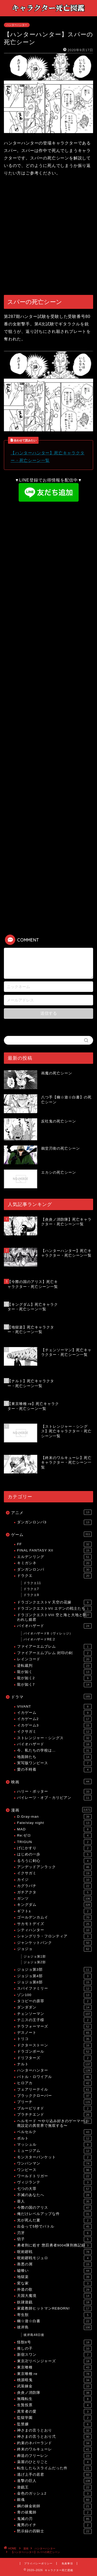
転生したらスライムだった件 (54, 2468)
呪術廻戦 (54, 2251)
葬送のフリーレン (54, 2455)
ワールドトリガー (54, 2176)
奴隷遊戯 (54, 2302)
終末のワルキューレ (54, 2449)
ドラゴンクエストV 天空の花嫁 (54, 1602)
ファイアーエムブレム (54, 1646)
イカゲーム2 (54, 1719)
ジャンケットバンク (54, 1942)
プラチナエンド (54, 2114)
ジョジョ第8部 (54, 1982)
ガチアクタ (54, 1892)
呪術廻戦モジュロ (54, 2258)
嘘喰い (54, 2270)
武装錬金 (54, 2386)
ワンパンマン (54, 2163)
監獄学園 (54, 2417)
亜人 (54, 2201)
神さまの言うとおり (54, 2430)
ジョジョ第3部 (54, 1969)
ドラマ (51, 1696)
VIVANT (54, 1706)
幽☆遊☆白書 (54, 2321)
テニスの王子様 (54, 2020)
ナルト (54, 2064)
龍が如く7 (54, 1684)
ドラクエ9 (31, 1595)
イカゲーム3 (54, 1725)
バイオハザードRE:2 (39, 1639)
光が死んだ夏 (54, 2220)
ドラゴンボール (54, 2051)
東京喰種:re (54, 2373)
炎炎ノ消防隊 (54, 2392)
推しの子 (54, 2348)
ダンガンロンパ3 (54, 1522)
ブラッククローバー (54, 2095)
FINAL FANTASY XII (54, 1550)
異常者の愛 (54, 2411)
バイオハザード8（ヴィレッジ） (48, 1633)
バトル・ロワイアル (54, 2077)
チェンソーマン (54, 2013)
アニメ (51, 1512)
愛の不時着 (54, 1769)
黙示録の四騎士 (54, 2531)
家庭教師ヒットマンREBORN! (54, 2308)
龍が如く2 (54, 1678)
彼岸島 (54, 2327)
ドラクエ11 (32, 1583)
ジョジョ (54, 1949)
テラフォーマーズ (54, 2026)
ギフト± (54, 1911)
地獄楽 (54, 2277)
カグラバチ (54, 1886)
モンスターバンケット (54, 2157)
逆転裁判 (54, 1665)
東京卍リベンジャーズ (54, 2361)
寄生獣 (54, 2315)
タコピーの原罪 (54, 2001)
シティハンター (54, 1930)
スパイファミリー (54, 1988)
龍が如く (54, 1672)
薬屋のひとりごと (54, 2462)
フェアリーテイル (54, 2089)
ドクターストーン (54, 2045)
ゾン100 (54, 1995)
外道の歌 (54, 2289)
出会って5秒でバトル (54, 2226)
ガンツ (54, 1898)
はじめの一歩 (54, 1854)
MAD (54, 1829)
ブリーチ (54, 2102)
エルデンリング (54, 1557)
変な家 (54, 2283)
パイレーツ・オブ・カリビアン (54, 1797)
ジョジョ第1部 (35, 1956)
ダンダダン (54, 2007)
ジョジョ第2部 (35, 1962)
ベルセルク (54, 2132)
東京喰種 (54, 2367)
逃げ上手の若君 (54, 2474)
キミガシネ (54, 1563)
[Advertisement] (48, 236)
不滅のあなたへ (54, 2195)
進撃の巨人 (54, 2480)
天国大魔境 (54, 2295)
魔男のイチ (54, 2525)
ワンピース (54, 2170)
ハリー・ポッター (54, 1791)
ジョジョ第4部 (54, 1976)
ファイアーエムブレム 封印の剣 (54, 1653)
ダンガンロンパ (54, 1569)
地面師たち (54, 1757)
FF (54, 1544)
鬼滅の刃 (54, 2518)
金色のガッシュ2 (54, 2493)
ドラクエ (54, 1575)
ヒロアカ (54, 2083)
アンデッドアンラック (54, 1867)
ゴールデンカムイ (54, 1917)
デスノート (54, 2032)
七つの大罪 (54, 2188)
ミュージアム (54, 2150)
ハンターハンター (16, 25)
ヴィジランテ (54, 2182)
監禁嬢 (54, 2424)
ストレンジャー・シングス (54, 1738)
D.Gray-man (54, 1816)
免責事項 (67, 2563)
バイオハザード (54, 1626)
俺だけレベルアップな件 (54, 2213)
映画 (51, 1781)
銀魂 (54, 2499)
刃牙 (54, 2233)
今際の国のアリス (54, 2207)
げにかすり (54, 1848)
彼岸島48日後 (34, 2335)
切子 (54, 2239)
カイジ (54, 1879)
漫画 (51, 1809)
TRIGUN (54, 1842)
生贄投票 (54, 2405)
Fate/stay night (54, 1822)
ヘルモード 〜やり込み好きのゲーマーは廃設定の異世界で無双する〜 (54, 2123)
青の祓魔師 (54, 2512)
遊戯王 (54, 2487)
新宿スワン (54, 2354)
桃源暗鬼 (54, 2380)
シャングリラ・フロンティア (54, 1936)
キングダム (54, 1904)
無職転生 (54, 2399)
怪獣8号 (54, 2342)
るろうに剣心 (54, 1860)
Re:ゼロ (54, 1835)
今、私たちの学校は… (54, 1750)
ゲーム (51, 1534)
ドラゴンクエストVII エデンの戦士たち (54, 1608)
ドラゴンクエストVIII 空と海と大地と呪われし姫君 (54, 1617)
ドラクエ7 (31, 1589)
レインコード (54, 1659)
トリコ (54, 2039)
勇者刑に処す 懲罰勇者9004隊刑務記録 (54, 2245)
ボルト (54, 2138)
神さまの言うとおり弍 (54, 2436)
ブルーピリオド (54, 2108)
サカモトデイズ (54, 1924)
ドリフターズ (54, 2058)
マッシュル (54, 2144)
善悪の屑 (54, 2264)
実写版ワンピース (54, 1763)
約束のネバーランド (54, 2443)
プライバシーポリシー (38, 2563)
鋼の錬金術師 (54, 2506)
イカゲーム (54, 1712)
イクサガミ (54, 1731)
